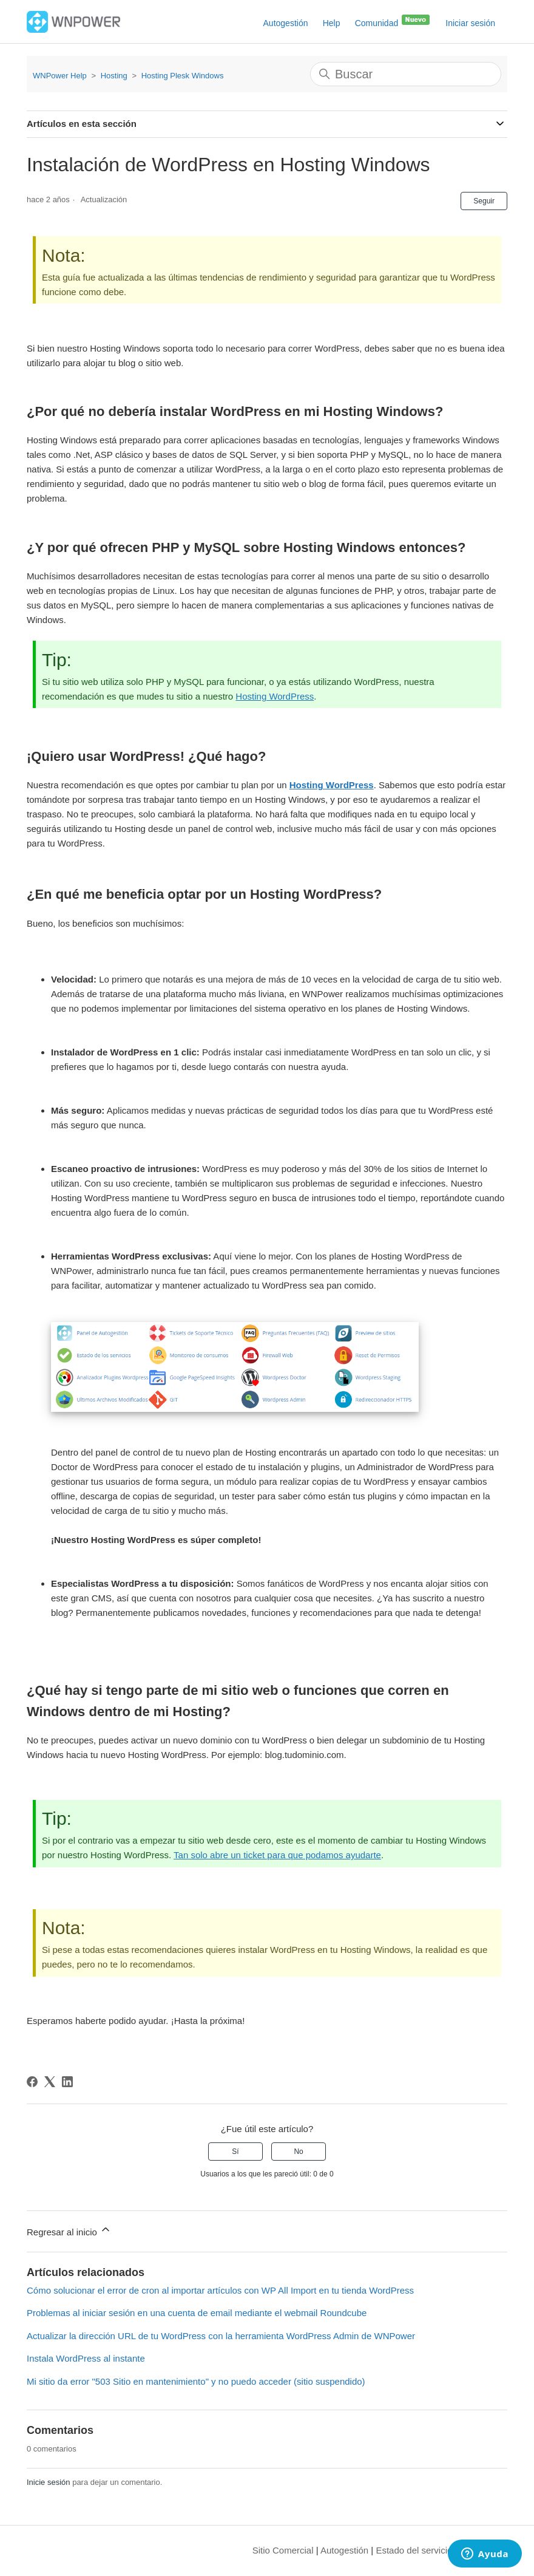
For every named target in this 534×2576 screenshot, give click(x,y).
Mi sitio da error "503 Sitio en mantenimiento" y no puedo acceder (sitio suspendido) (196, 2381)
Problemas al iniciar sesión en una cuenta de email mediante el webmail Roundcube (197, 2313)
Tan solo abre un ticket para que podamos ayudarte (277, 1855)
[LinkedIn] (67, 2081)
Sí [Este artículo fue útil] (235, 2151)
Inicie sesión (48, 2482)
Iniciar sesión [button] (470, 23)
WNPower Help (60, 75)
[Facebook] (32, 2081)
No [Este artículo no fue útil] (298, 2151)
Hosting (114, 75)
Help (331, 23)
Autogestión (285, 23)
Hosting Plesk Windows (182, 75)
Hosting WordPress (274, 696)
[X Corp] (49, 2081)
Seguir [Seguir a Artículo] (484, 201)
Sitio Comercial (283, 2550)
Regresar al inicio (69, 2230)
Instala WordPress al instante (86, 2358)
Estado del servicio (414, 2550)
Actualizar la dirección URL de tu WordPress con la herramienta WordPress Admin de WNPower (221, 2336)
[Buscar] (405, 74)
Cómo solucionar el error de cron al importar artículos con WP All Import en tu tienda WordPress (220, 2290)
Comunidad (393, 20)
